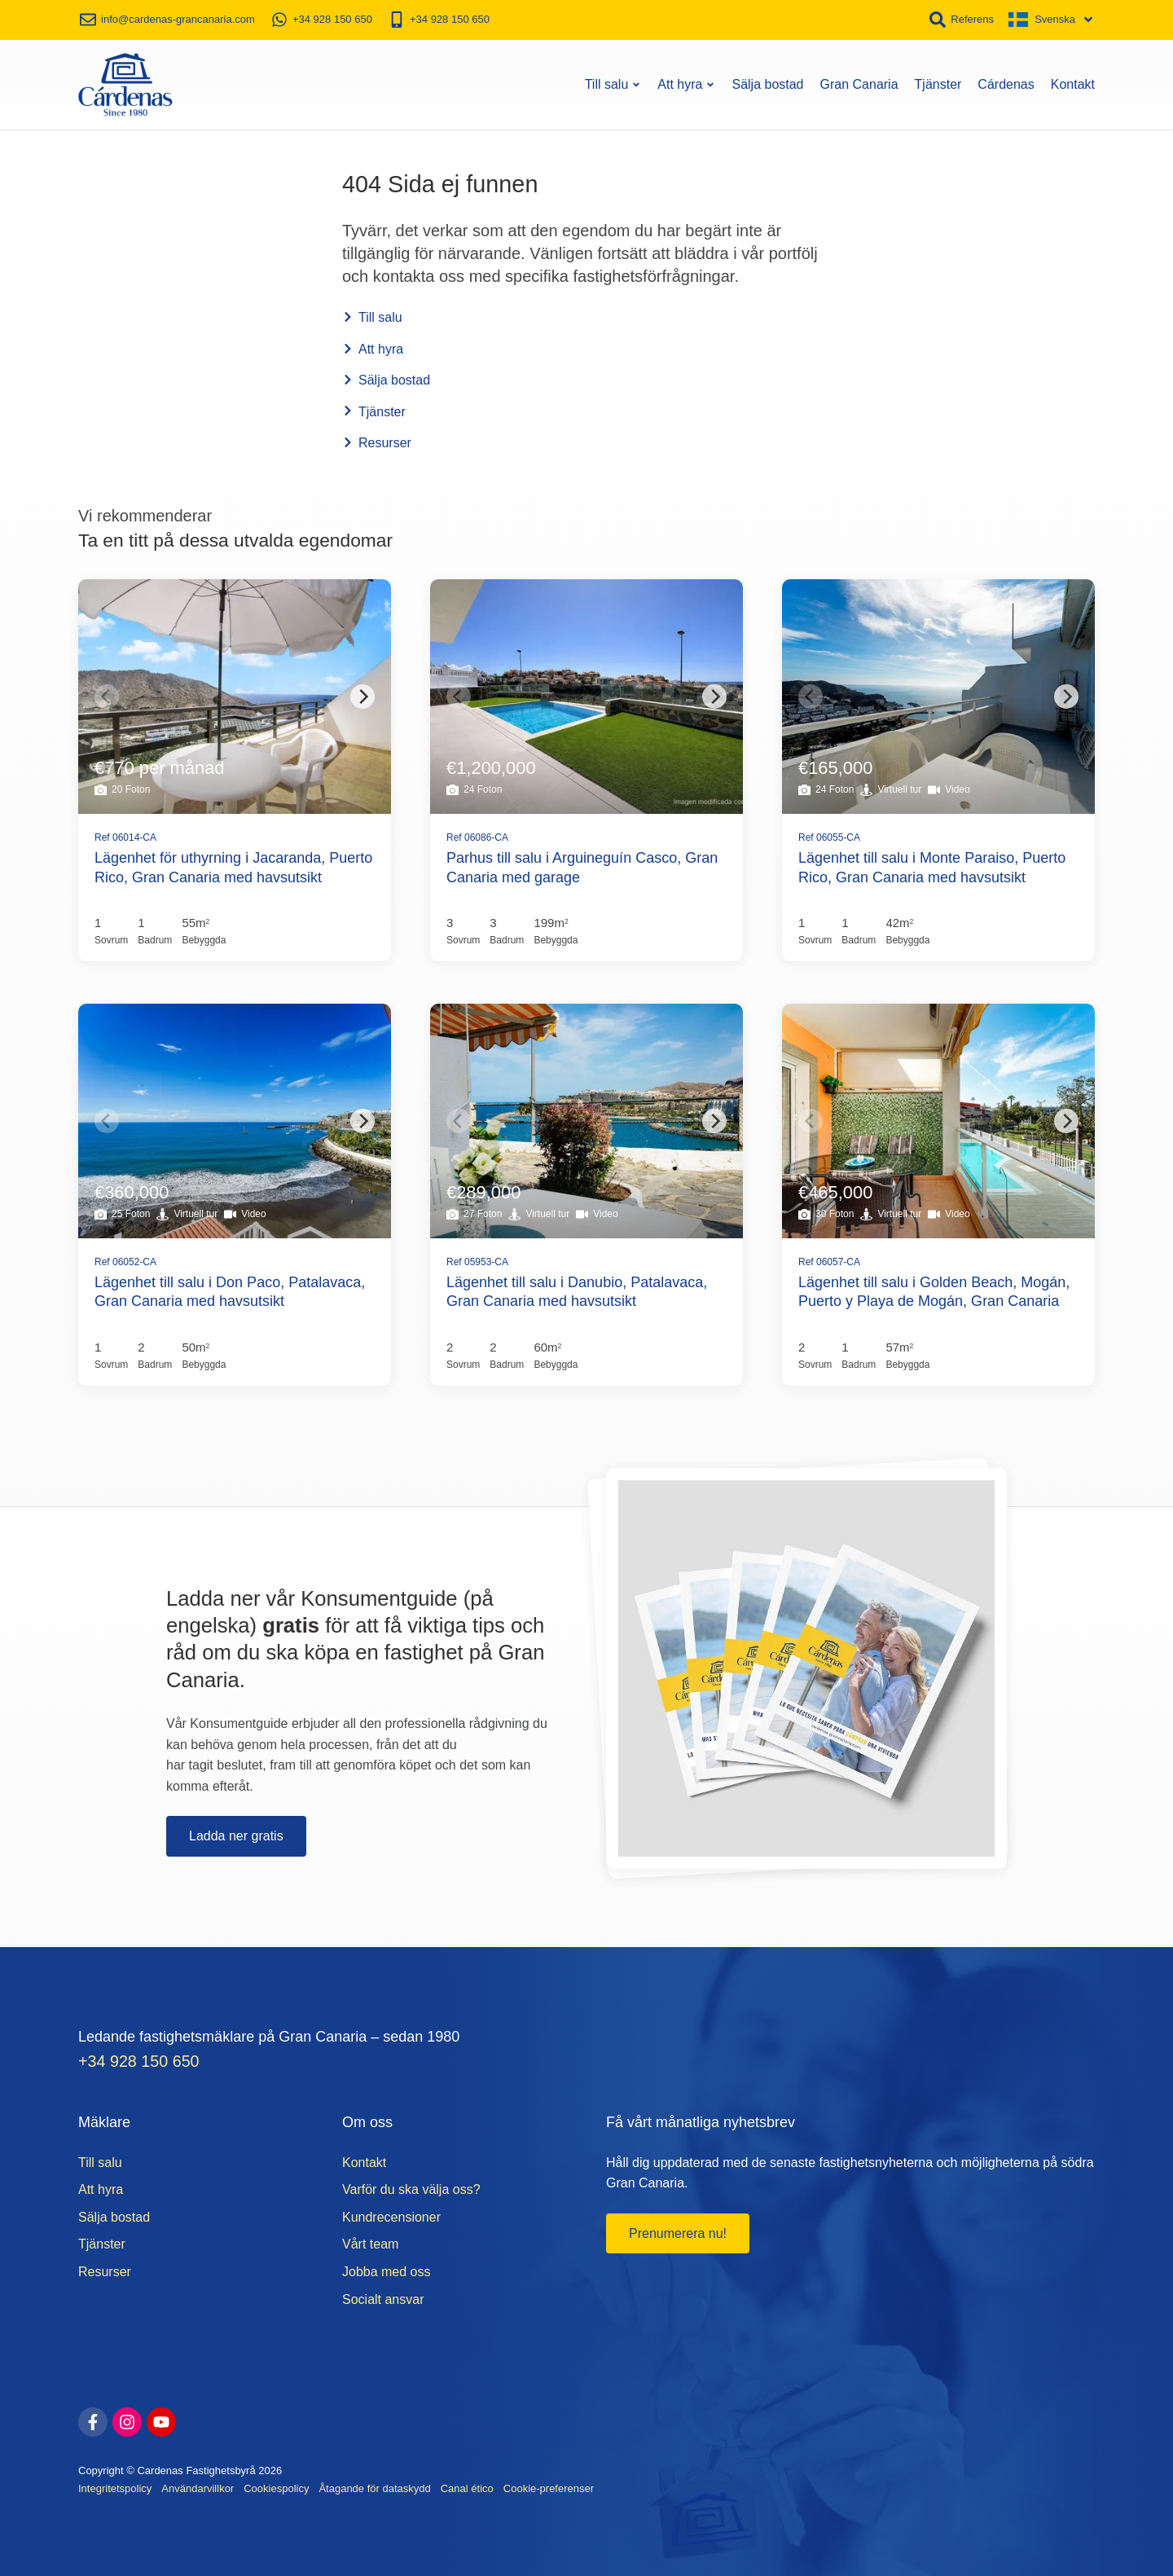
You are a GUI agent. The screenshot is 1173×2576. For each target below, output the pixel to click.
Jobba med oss (386, 2269)
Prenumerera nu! (678, 2231)
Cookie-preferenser (548, 2486)
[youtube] (161, 2419)
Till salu (613, 81)
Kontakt (1073, 81)
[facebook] (93, 2419)
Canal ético (467, 2486)
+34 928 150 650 (140, 2059)
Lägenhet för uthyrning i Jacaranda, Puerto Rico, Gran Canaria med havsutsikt (233, 863)
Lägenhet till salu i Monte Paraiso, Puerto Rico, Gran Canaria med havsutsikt (931, 863)
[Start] (125, 81)
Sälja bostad (767, 81)
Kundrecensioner (391, 2215)
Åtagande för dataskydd (374, 2486)
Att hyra (686, 81)
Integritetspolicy (115, 2486)
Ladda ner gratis (236, 1833)
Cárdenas (1006, 81)
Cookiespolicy (276, 2486)
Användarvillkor (197, 2486)
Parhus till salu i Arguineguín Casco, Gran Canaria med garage (582, 863)
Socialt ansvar (383, 2296)
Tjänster (938, 81)
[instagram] (127, 2419)
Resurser (376, 439)
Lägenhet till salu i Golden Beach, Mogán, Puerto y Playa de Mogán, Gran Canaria (934, 1288)
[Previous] (106, 693)
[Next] (362, 693)
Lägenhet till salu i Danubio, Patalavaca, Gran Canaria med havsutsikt (576, 1288)
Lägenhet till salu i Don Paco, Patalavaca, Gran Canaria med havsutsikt (229, 1288)
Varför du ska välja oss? (411, 2187)
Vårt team (370, 2242)
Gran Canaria (859, 81)
